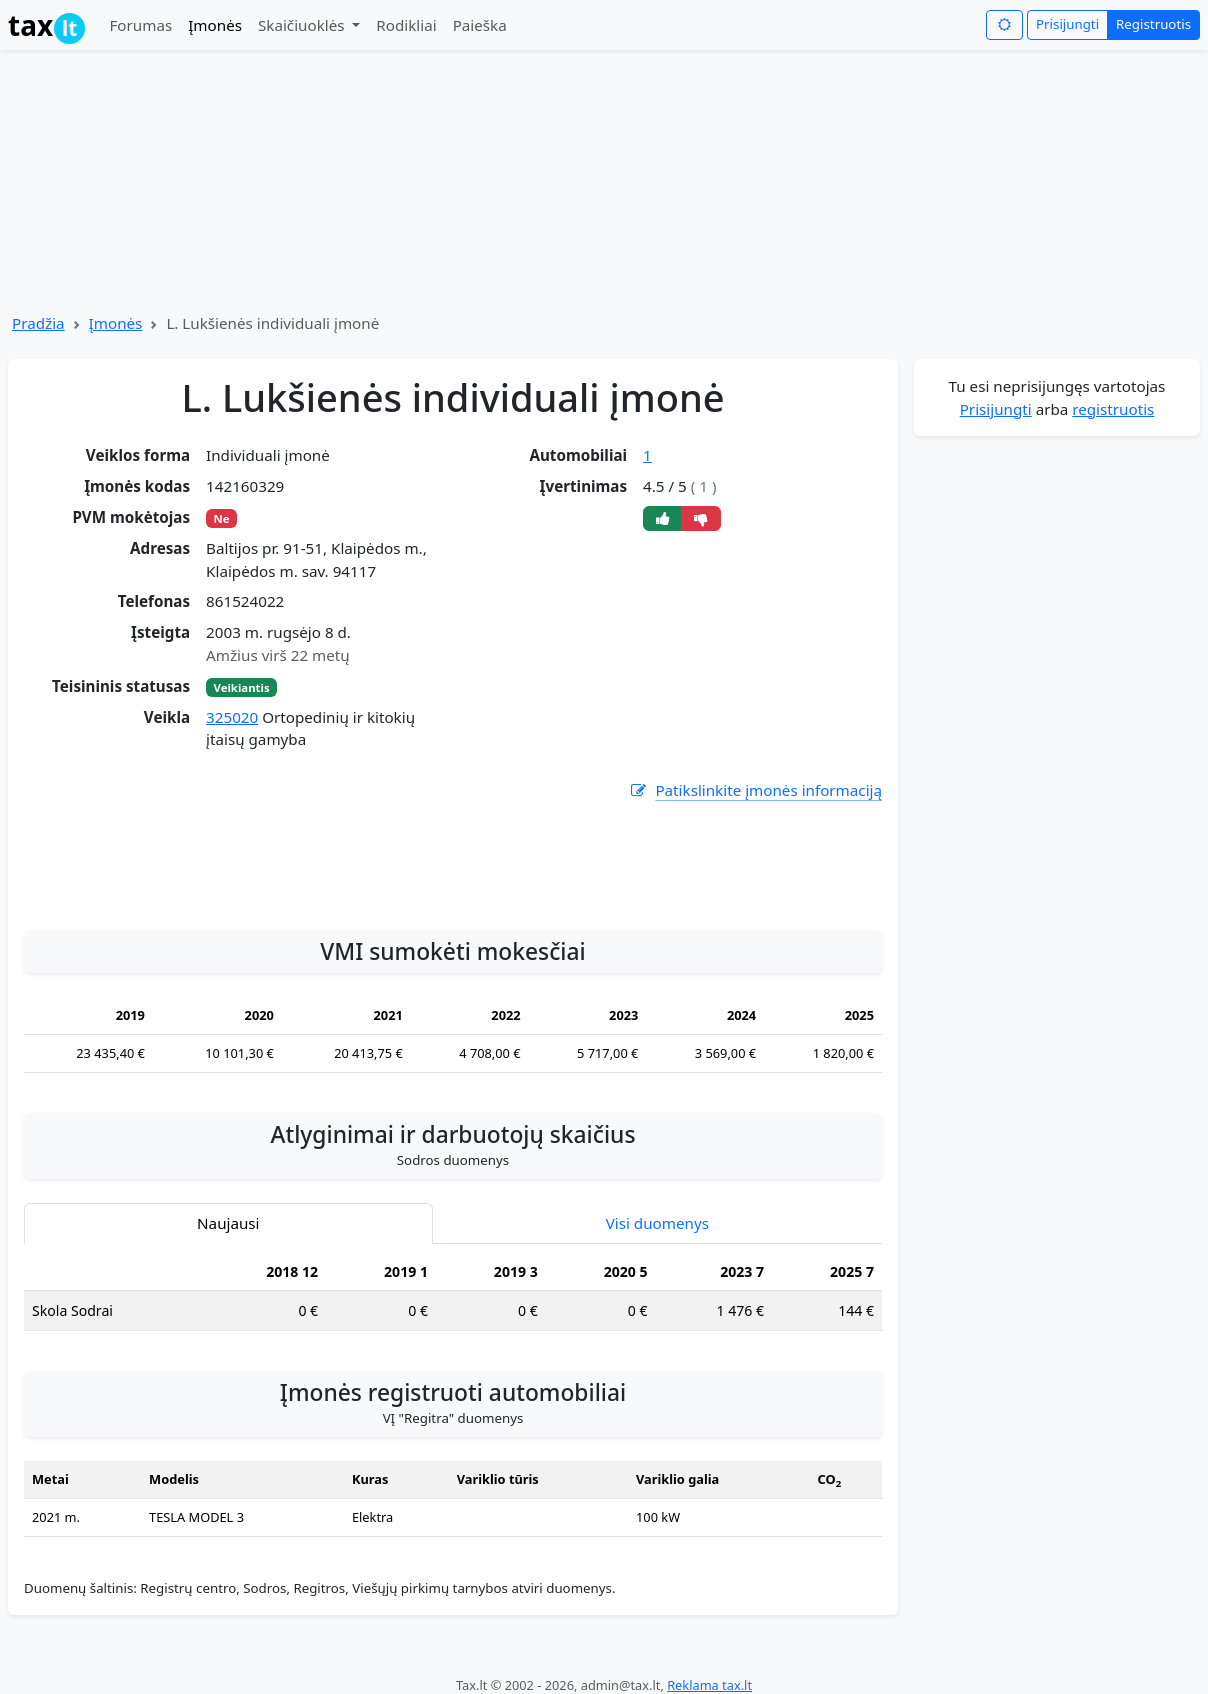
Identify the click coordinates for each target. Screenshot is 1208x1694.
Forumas (140, 25)
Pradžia (38, 323)
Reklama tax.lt (709, 1685)
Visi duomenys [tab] (657, 1223)
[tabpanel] (453, 1299)
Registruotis (1153, 24)
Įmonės (215, 25)
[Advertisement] (453, 855)
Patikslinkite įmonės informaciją (755, 790)
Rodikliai (406, 25)
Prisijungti (1067, 24)
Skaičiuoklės (303, 25)
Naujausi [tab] (228, 1223)
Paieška (480, 25)
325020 (232, 717)
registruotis (1113, 409)
